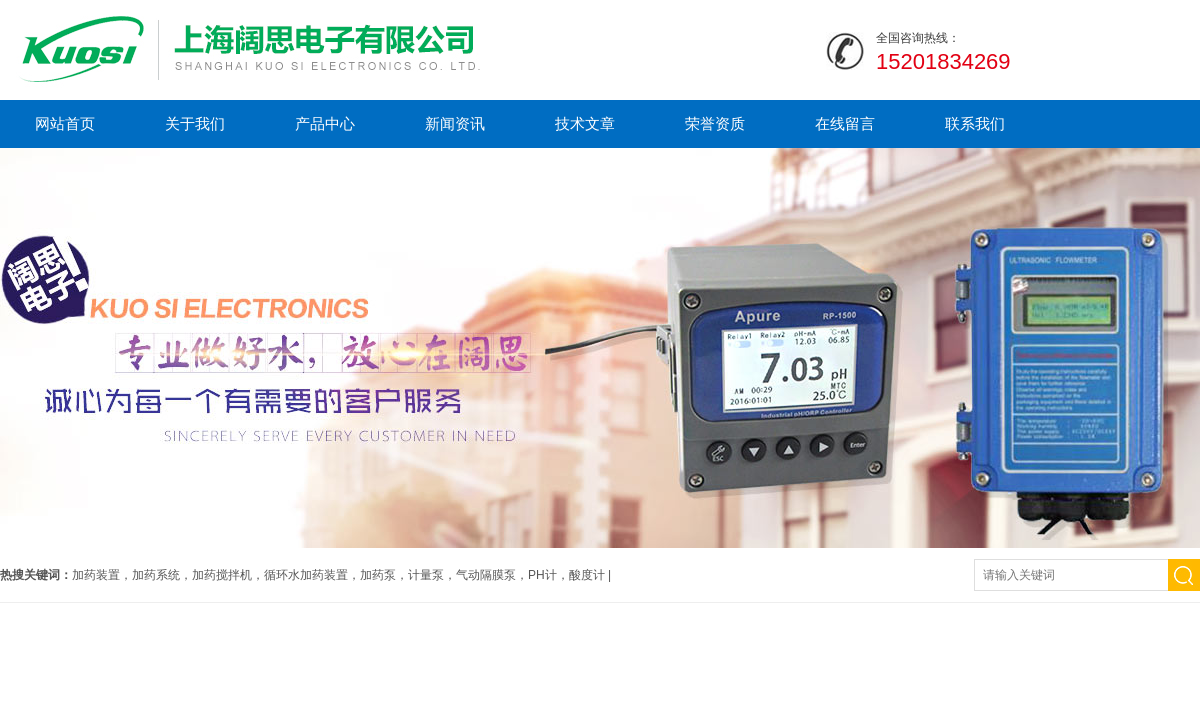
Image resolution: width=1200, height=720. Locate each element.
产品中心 (325, 123)
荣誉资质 (715, 123)
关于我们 (195, 123)
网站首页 (65, 123)
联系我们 (975, 123)
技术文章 (585, 123)
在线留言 (845, 123)
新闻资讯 (455, 123)
